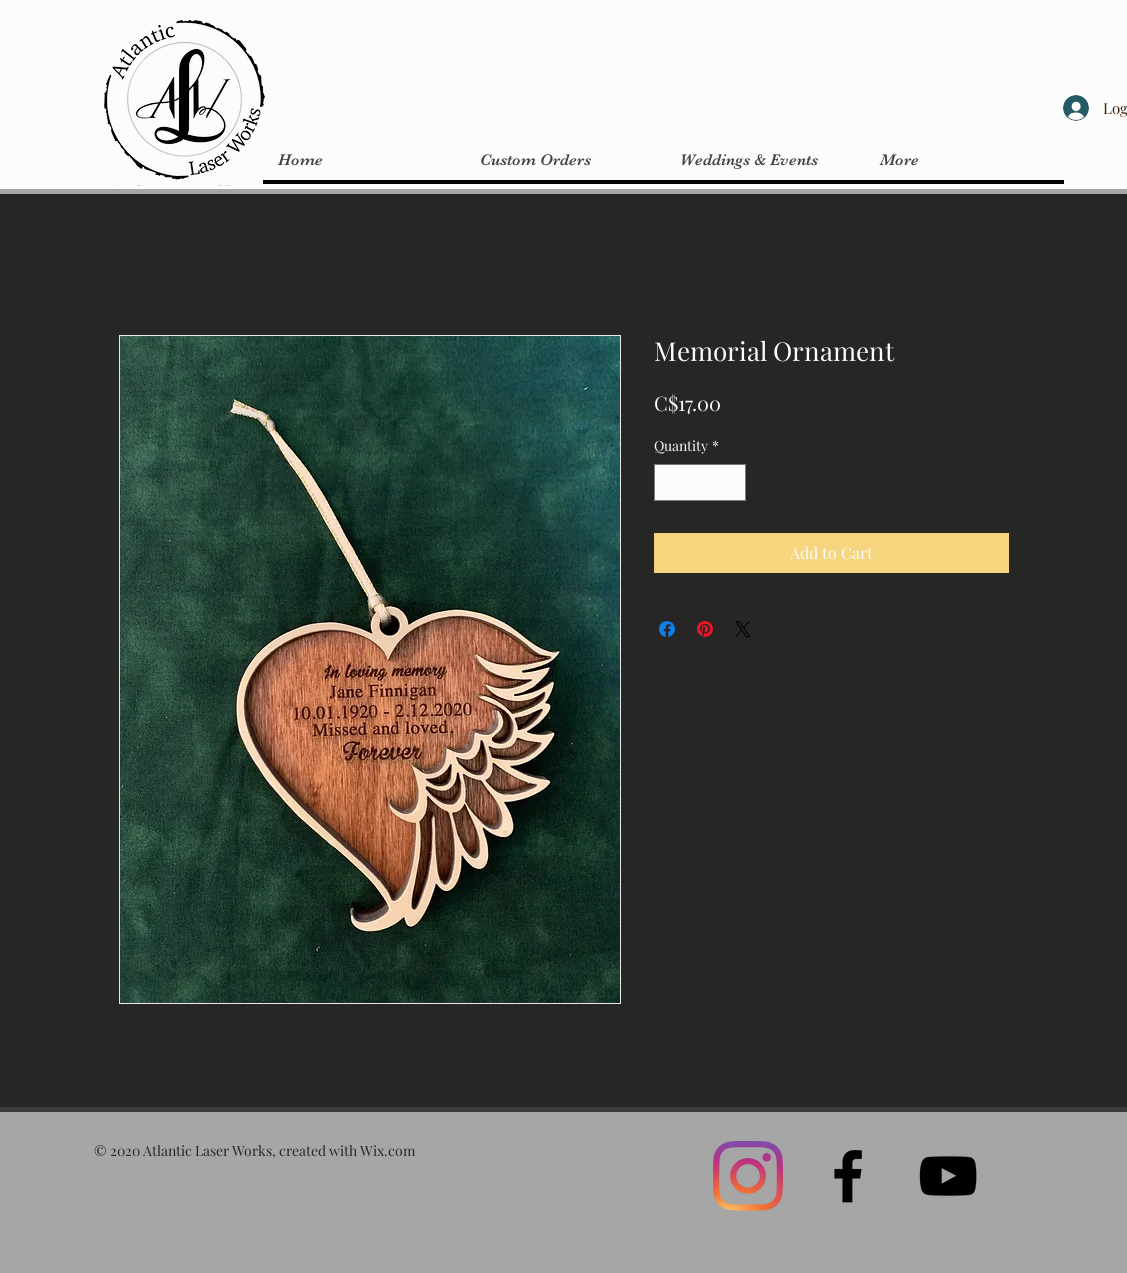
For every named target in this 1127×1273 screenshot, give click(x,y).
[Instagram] (748, 1176)
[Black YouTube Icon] (948, 1176)
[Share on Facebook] (667, 629)
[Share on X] (743, 629)
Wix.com (387, 1150)
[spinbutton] (700, 482)
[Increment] (730, 482)
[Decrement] (669, 482)
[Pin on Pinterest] (705, 629)
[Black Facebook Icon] (848, 1176)
